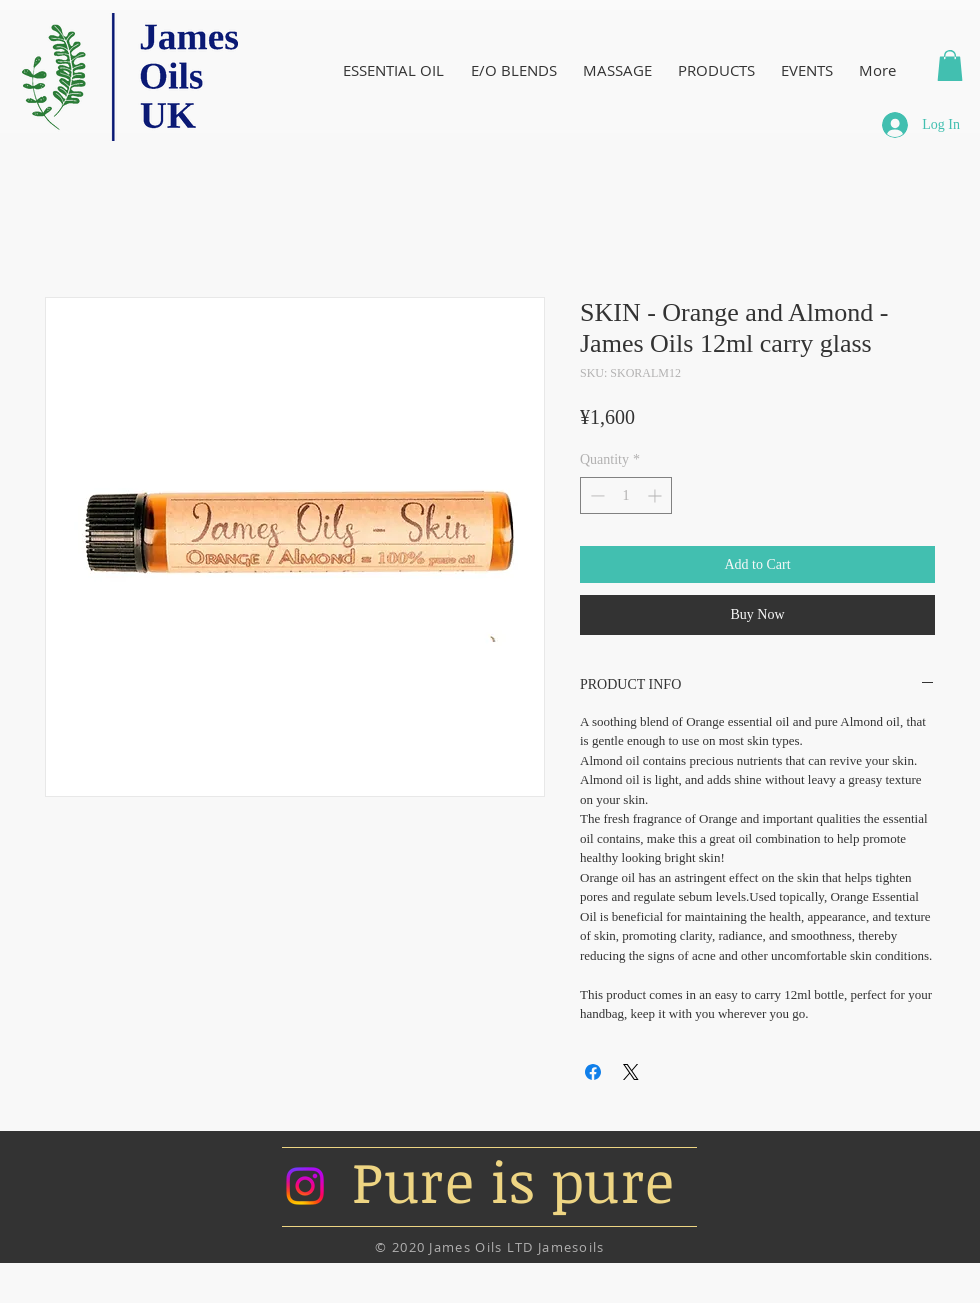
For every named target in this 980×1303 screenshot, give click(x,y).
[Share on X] (631, 1072)
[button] (950, 65)
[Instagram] (305, 1186)
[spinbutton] (626, 495)
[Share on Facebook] (593, 1072)
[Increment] (656, 495)
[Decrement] (595, 495)
